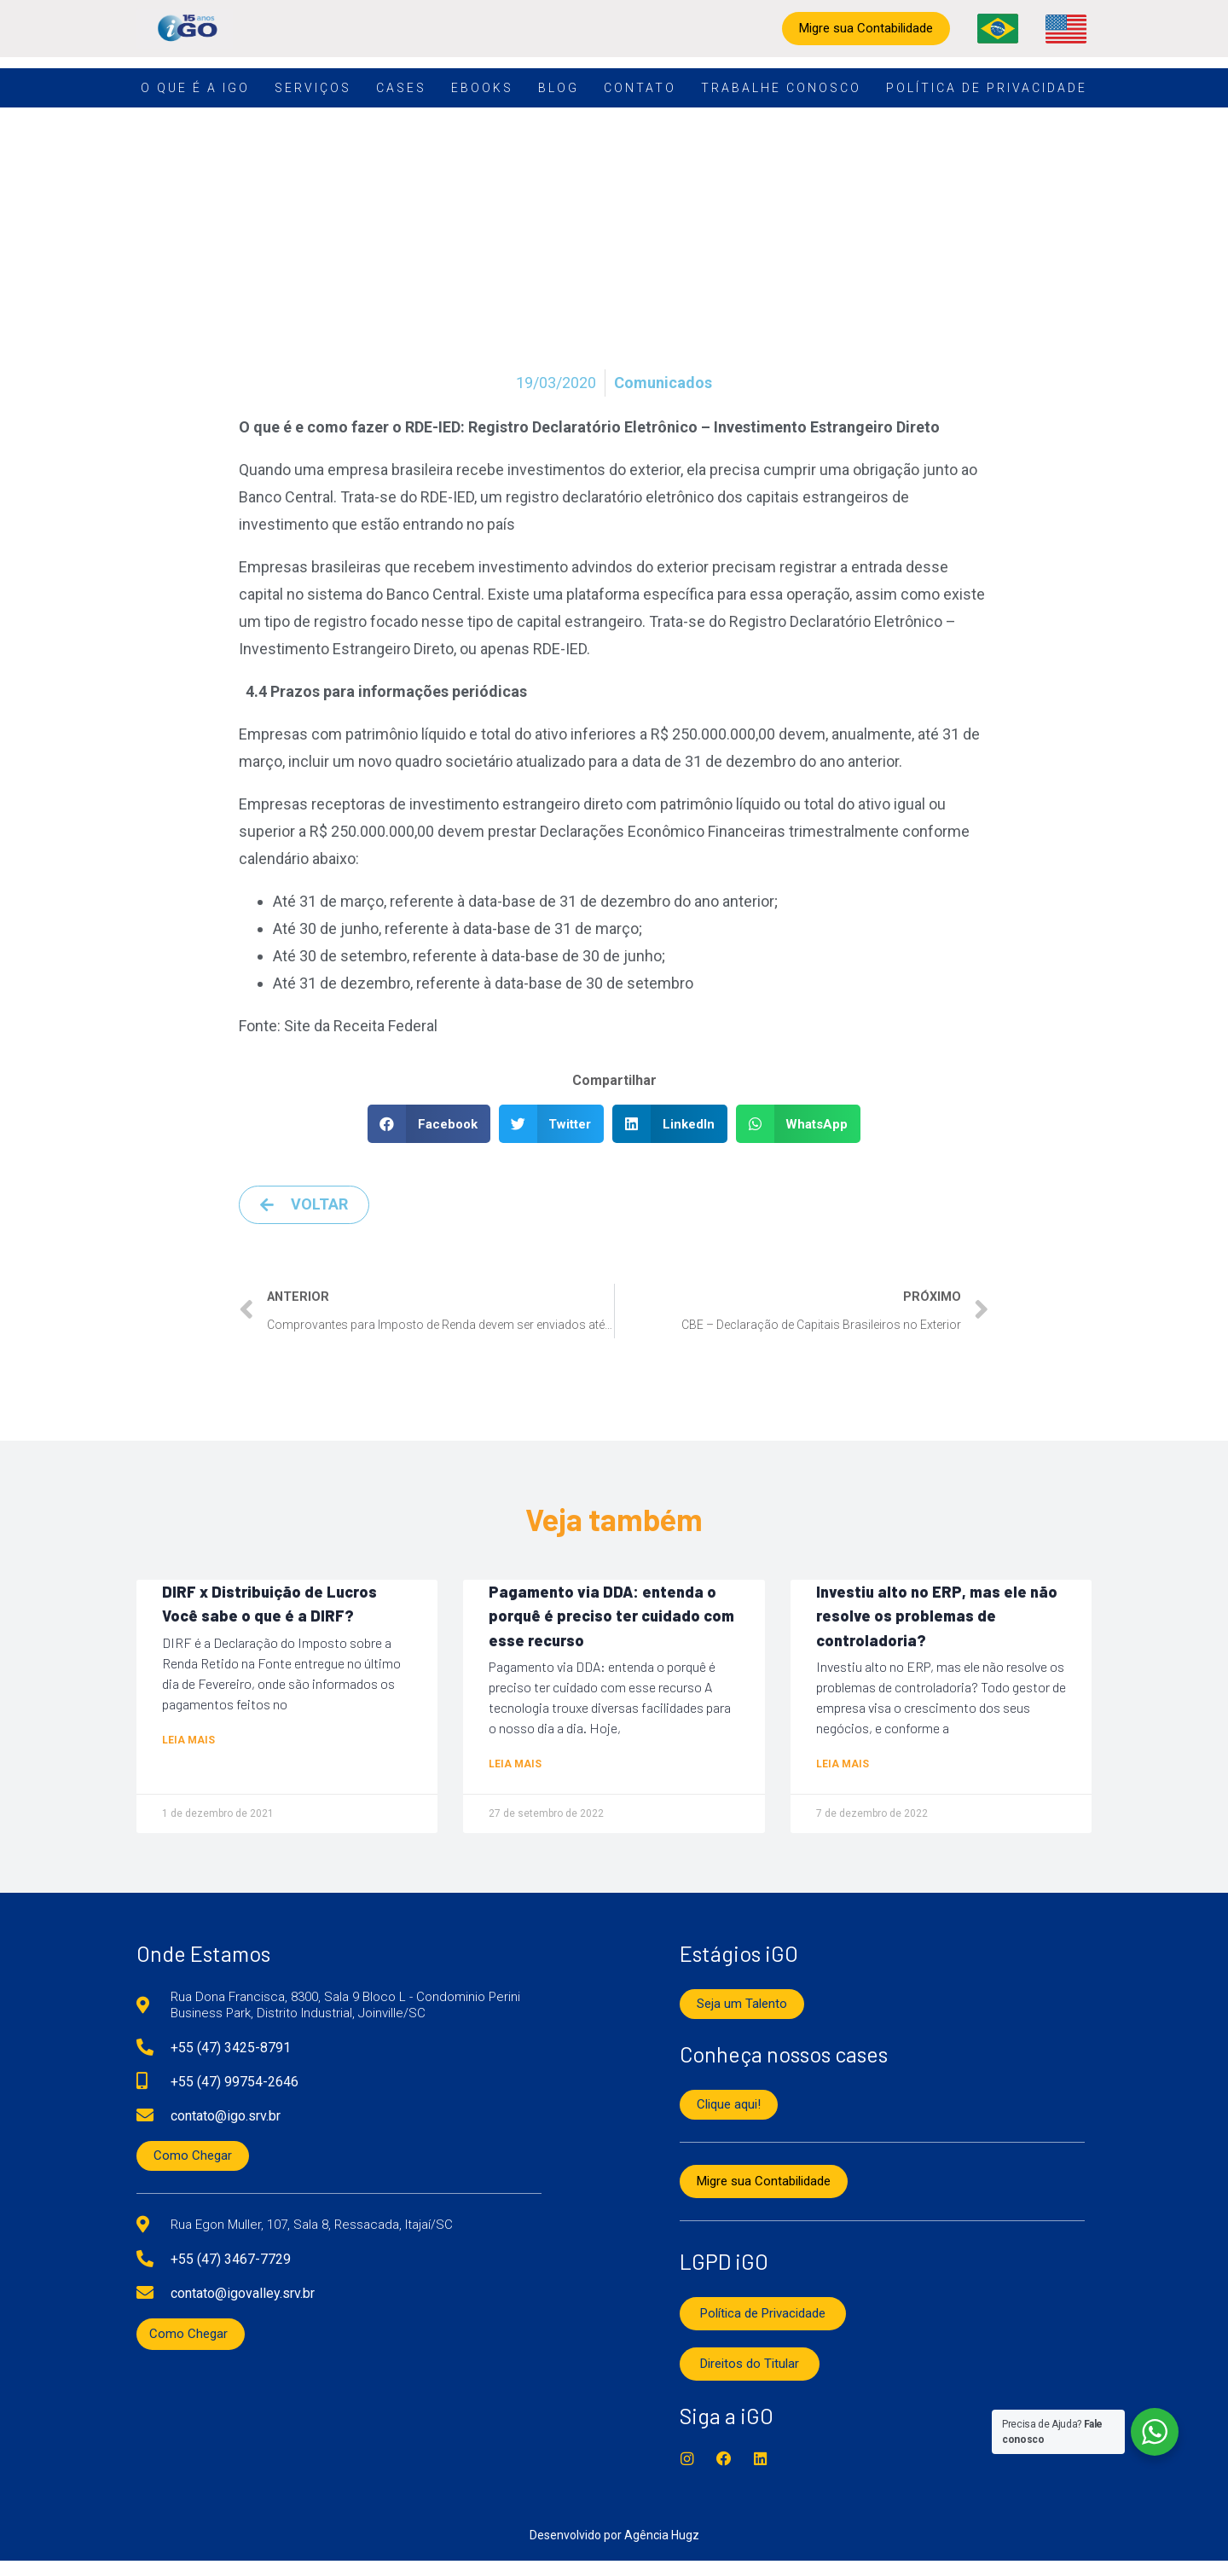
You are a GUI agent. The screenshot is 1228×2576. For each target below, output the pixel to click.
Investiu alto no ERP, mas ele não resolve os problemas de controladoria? (936, 1620)
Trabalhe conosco (781, 88)
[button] (429, 1124)
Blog (558, 88)
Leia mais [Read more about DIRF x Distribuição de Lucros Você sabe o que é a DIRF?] (188, 1749)
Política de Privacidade (986, 88)
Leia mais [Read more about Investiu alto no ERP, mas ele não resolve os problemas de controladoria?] (842, 1776)
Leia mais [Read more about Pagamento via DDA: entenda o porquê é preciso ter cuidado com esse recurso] (515, 1776)
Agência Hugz (661, 2550)
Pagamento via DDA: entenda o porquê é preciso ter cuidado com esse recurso (611, 1620)
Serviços (313, 88)
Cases (401, 88)
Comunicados (663, 383)
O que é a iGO (195, 88)
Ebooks (482, 88)
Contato (640, 88)
